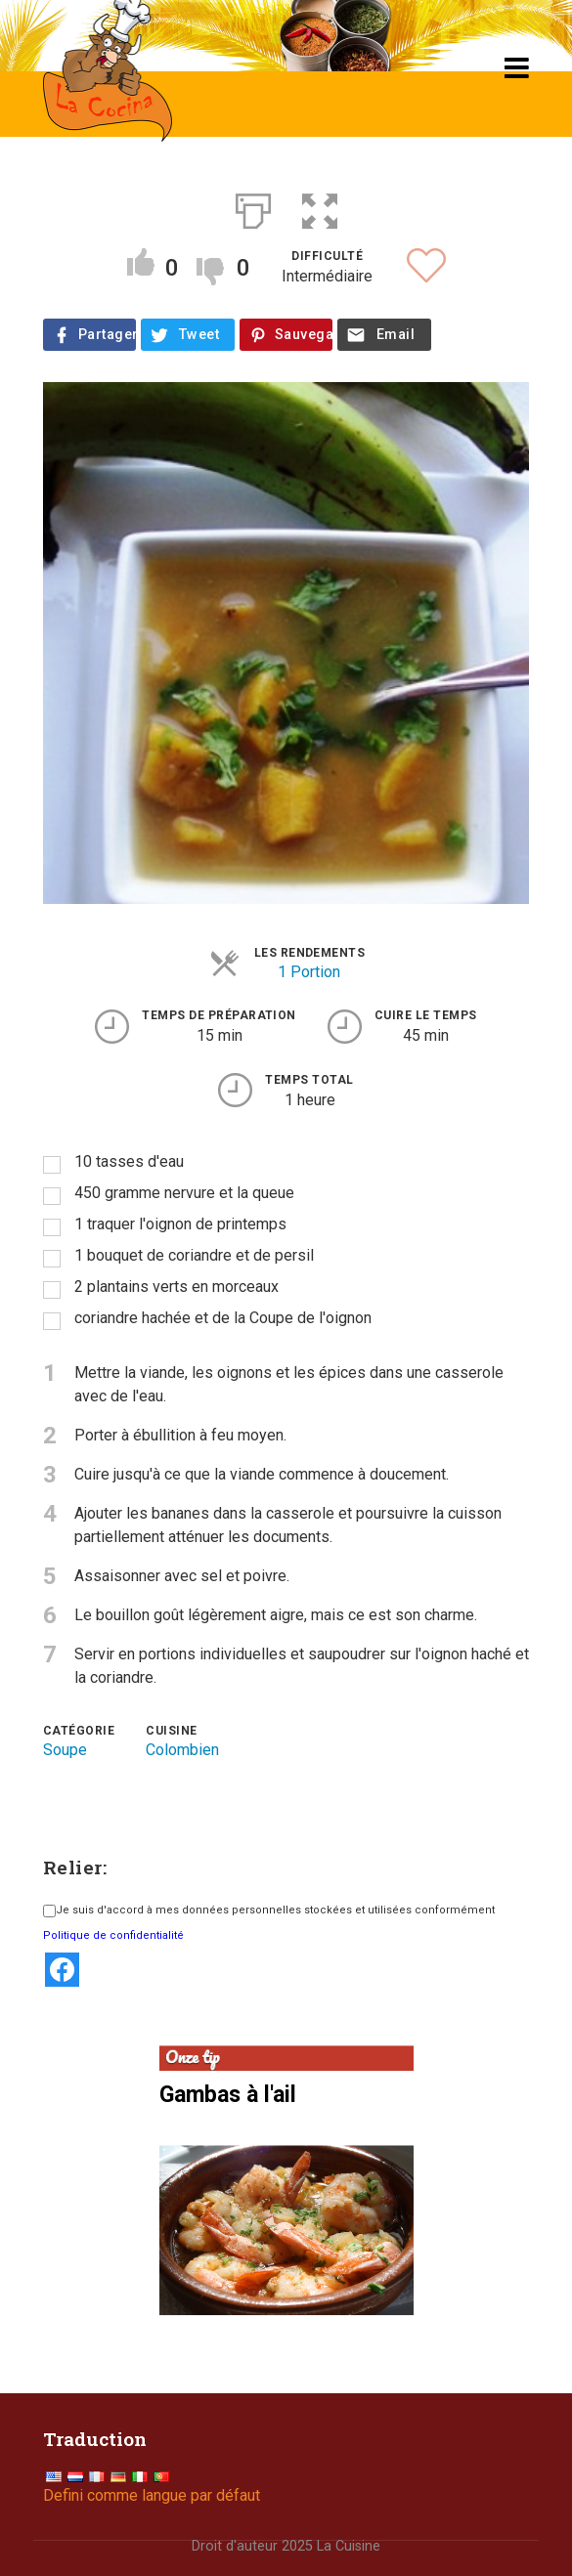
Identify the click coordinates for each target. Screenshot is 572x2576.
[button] (319, 207)
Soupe (65, 1749)
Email (395, 334)
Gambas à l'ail (227, 2095)
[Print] (253, 207)
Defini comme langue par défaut (151, 2495)
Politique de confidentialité (113, 1935)
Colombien (182, 1749)
